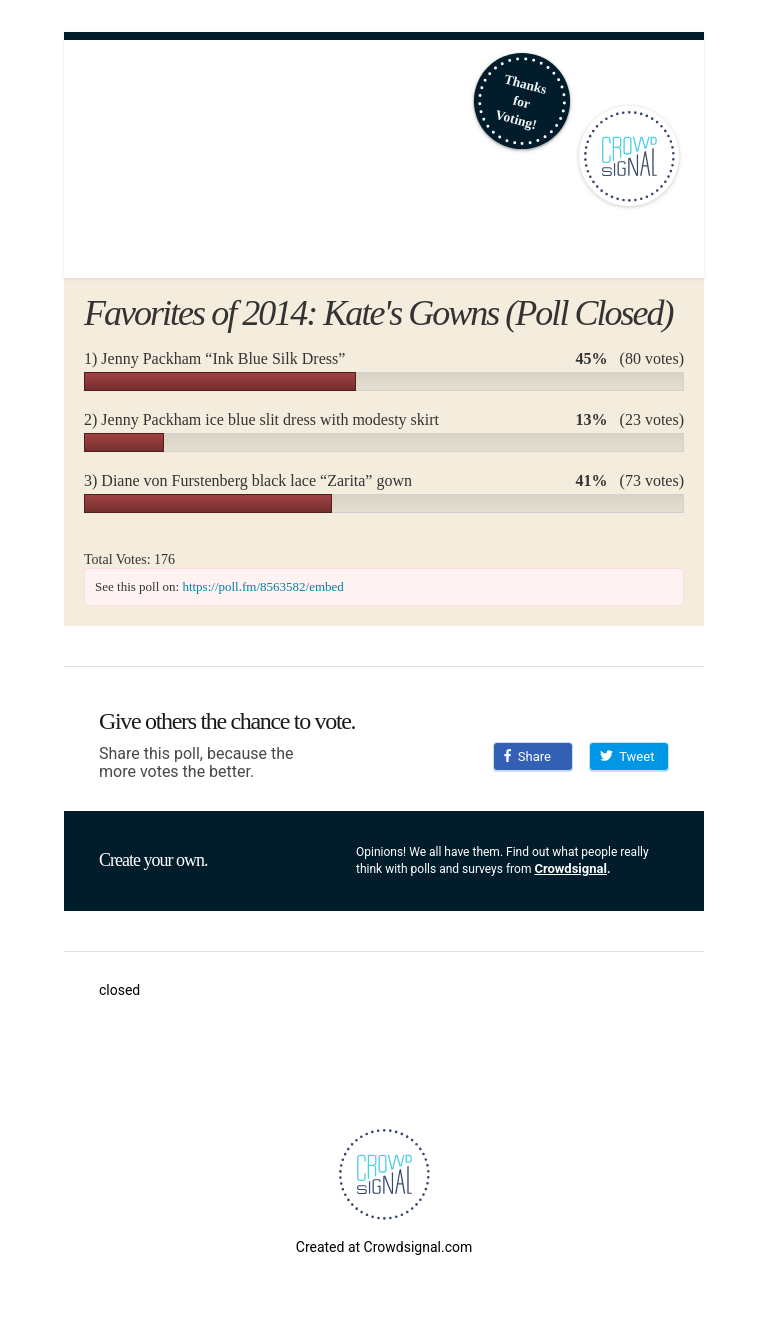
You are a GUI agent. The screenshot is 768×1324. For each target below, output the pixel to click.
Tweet (627, 756)
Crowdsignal (570, 868)
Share (527, 756)
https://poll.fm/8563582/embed (262, 586)
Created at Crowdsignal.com (384, 1247)
